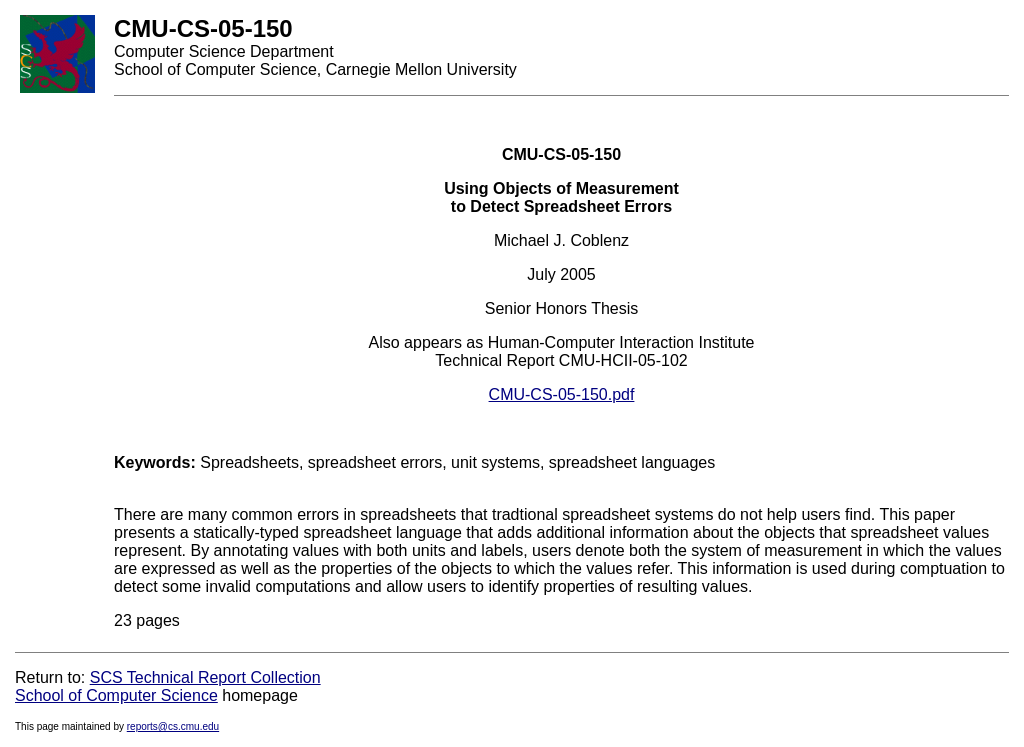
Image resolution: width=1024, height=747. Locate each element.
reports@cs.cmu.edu (173, 726)
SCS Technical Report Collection (205, 677)
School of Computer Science (116, 695)
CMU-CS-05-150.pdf (562, 394)
